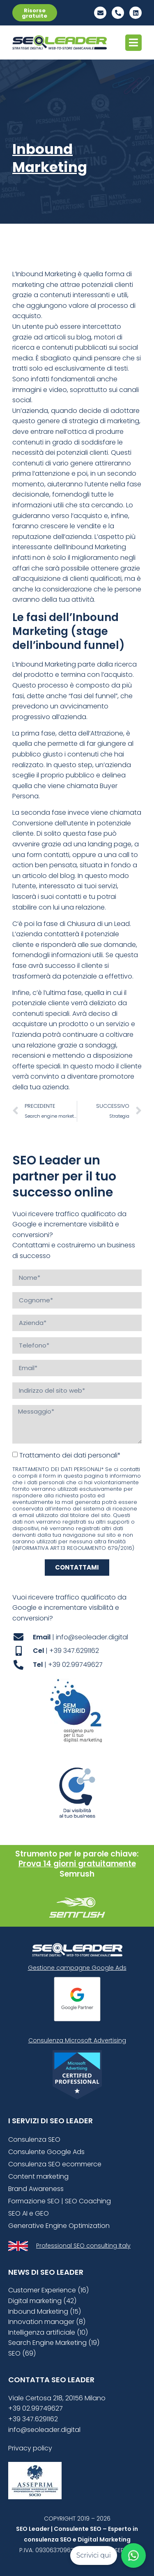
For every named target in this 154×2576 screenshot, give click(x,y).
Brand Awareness (36, 2188)
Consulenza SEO (34, 2139)
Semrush (77, 1873)
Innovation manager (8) (46, 2321)
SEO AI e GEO (28, 2213)
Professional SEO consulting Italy (83, 2245)
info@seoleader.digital (44, 2429)
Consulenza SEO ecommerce (54, 2164)
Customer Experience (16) (48, 2290)
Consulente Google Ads (46, 2152)
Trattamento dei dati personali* (70, 1455)
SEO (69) (22, 2353)
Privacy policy (30, 2448)
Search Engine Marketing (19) (53, 2342)
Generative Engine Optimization (59, 2225)
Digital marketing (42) (42, 2301)
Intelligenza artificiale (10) (48, 2332)
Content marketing (38, 2176)
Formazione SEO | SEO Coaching (59, 2201)
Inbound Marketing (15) (44, 2311)
